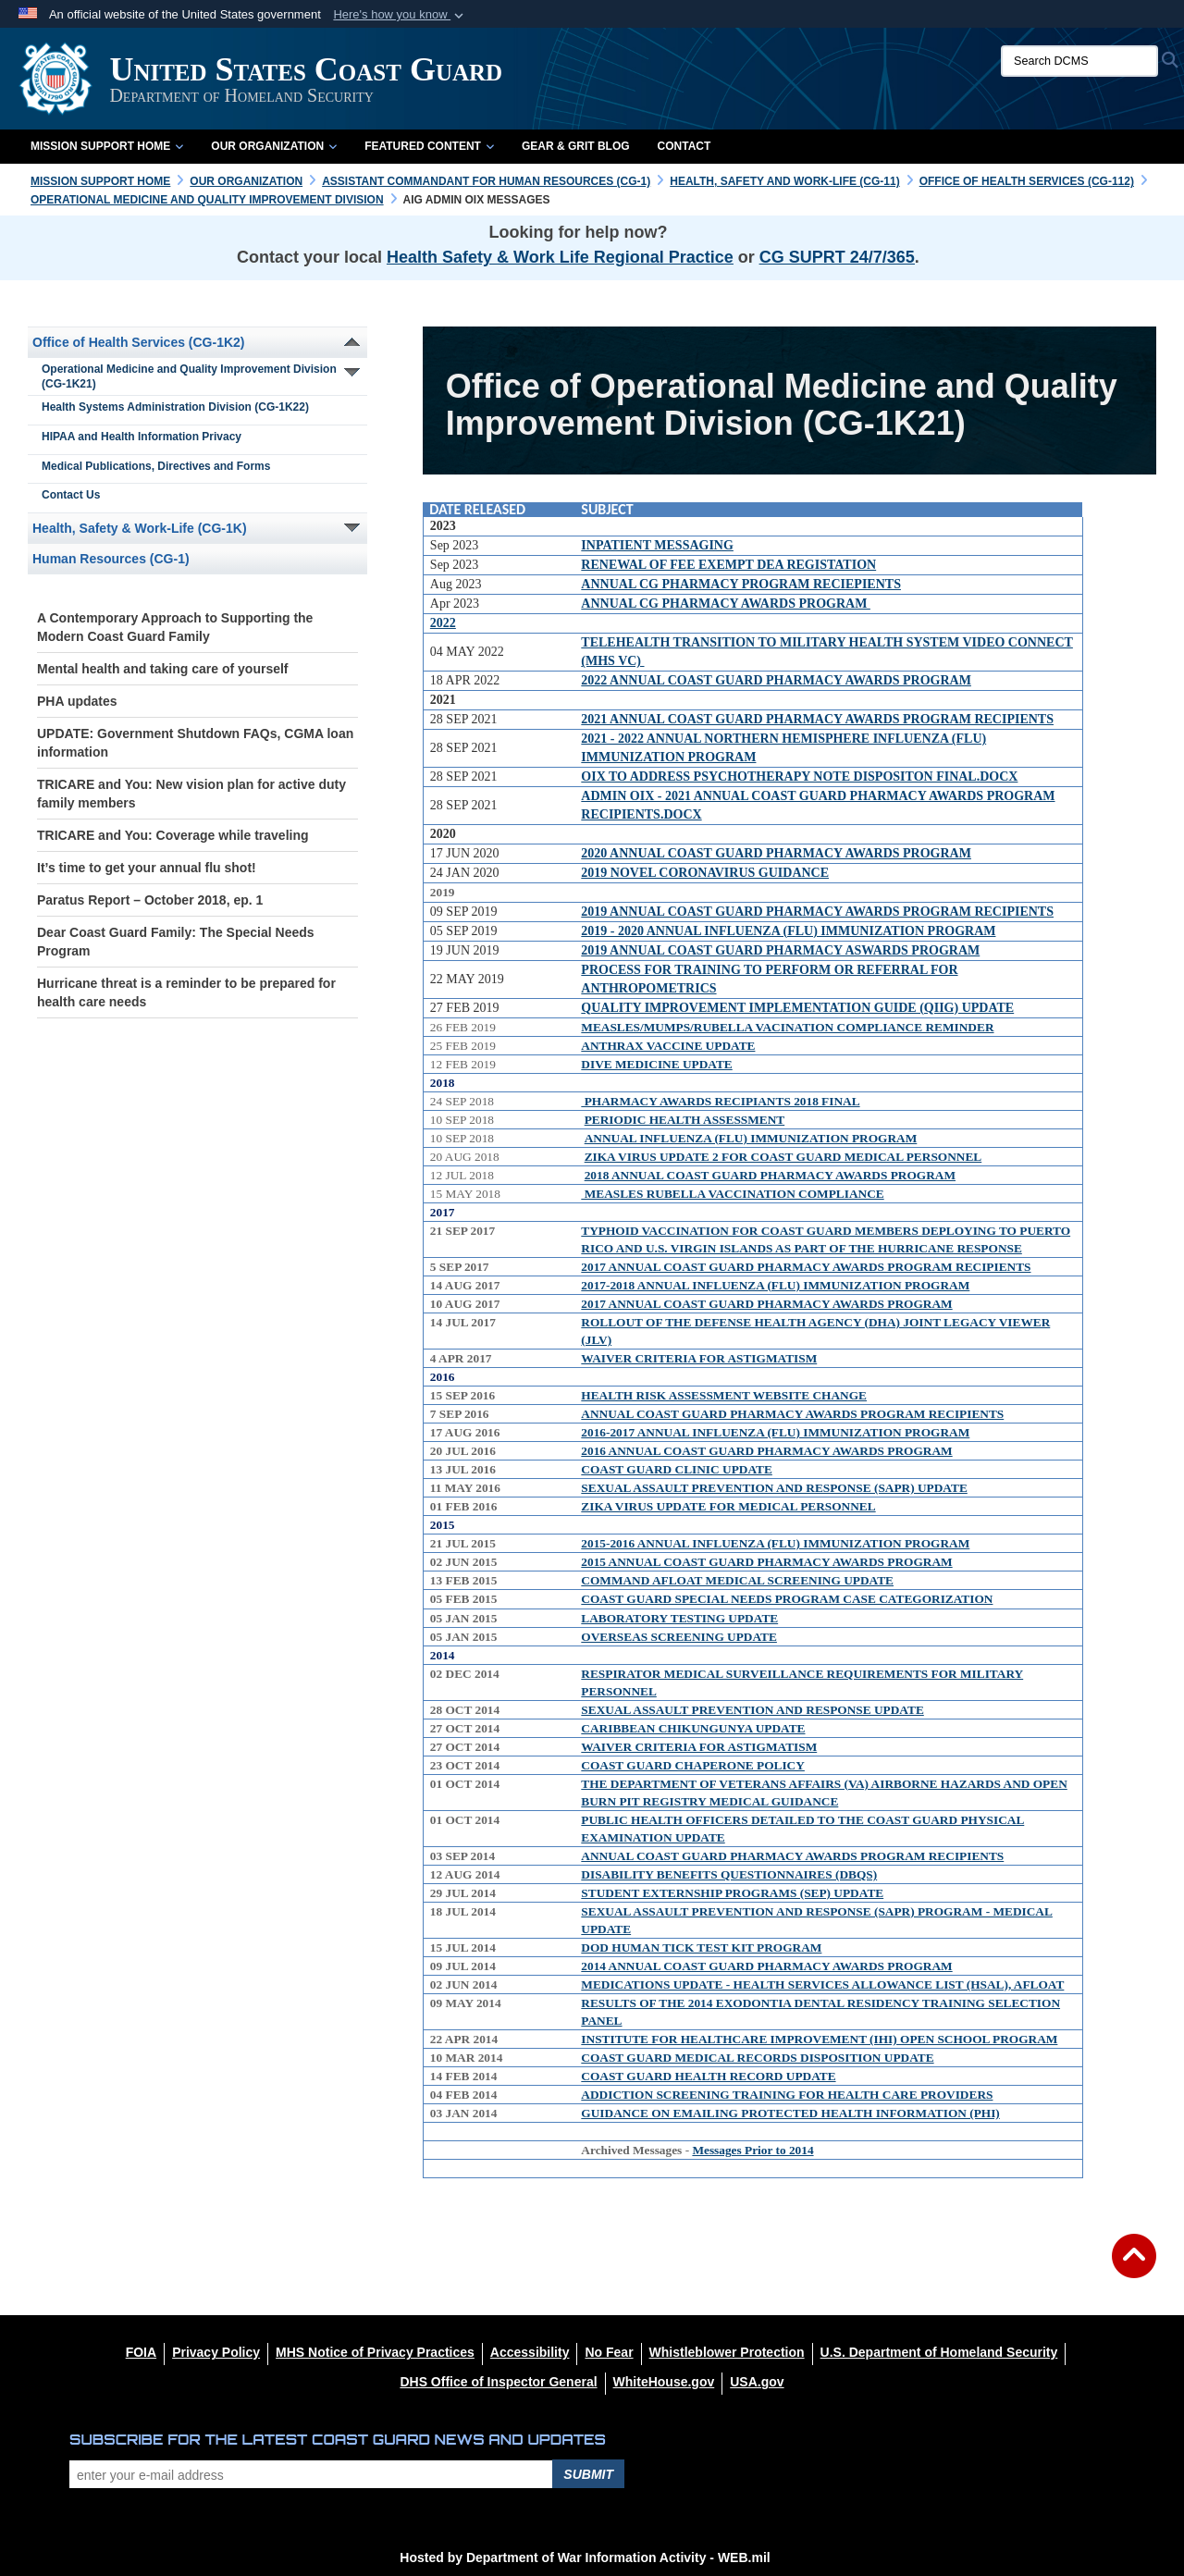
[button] (400, 15)
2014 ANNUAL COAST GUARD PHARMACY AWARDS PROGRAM (766, 1966)
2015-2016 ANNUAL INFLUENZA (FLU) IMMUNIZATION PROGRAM (775, 1543)
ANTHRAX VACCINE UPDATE (668, 1046)
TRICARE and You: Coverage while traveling (173, 835)
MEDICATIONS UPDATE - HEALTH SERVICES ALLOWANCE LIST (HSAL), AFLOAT (822, 1984)
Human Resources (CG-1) (111, 558)
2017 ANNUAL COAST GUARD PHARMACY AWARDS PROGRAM (766, 1304)
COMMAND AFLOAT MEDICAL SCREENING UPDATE (737, 1580)
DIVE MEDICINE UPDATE (656, 1064)
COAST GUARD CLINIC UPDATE (676, 1469)
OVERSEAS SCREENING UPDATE (679, 1637)
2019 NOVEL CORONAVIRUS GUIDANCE (705, 873)
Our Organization (274, 146)
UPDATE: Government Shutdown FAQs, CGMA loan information (195, 742)
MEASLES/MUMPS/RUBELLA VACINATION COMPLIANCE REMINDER (787, 1027)
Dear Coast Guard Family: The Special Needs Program (175, 941)
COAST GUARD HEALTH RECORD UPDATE (708, 2076)
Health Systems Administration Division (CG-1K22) (175, 407)
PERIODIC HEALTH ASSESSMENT (685, 1120)
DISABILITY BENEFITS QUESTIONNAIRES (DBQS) (729, 1874)
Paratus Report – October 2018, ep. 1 (150, 900)
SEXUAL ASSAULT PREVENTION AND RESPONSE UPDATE (752, 1710)
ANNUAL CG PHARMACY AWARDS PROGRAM (725, 603)
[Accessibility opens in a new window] (530, 2352)
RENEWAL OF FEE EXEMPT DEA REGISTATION (728, 565)
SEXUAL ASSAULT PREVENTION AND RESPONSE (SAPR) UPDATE (774, 1488)
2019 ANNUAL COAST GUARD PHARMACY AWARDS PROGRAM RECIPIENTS (817, 911)
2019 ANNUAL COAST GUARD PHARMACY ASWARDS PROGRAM (780, 950)
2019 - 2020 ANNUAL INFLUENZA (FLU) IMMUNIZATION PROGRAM (788, 931)
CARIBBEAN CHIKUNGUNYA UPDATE (693, 1728)
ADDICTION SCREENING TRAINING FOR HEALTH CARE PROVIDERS (787, 2094)
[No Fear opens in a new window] (609, 2352)
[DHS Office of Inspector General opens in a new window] (498, 2381)
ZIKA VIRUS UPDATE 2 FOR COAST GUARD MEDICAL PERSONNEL (783, 1157)
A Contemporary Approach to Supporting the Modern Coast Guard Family (175, 627)
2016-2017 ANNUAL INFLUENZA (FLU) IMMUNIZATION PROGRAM (775, 1432)
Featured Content (429, 146)
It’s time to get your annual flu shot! (146, 867)
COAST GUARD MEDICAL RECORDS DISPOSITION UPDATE (757, 2057)
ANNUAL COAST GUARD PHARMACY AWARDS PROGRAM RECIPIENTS (792, 1414)
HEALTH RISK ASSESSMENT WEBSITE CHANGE (724, 1395)
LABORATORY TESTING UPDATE (679, 1618)
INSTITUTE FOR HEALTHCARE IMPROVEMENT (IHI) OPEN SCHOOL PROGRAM (819, 2039)
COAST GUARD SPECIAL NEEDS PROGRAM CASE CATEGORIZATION (787, 1599)
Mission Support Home (107, 146)
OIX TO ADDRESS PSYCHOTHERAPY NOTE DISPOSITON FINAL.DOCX (799, 776)
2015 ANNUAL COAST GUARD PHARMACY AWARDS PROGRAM (766, 1562)
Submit (588, 2474)
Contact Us (71, 494)
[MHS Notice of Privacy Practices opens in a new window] (375, 2352)
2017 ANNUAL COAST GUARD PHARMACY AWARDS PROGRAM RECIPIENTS (805, 1267)
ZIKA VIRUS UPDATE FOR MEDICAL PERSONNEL (728, 1506)
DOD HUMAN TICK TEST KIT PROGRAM (701, 1947)
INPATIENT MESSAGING (657, 545)
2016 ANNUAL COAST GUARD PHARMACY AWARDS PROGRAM (766, 1451)
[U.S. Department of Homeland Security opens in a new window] (939, 2352)
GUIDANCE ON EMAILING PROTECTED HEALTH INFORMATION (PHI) (790, 2113)
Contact (684, 146)
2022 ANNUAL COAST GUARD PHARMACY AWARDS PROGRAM (776, 680)
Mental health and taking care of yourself (163, 668)
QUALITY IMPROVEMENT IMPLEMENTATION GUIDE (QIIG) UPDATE (797, 1008)
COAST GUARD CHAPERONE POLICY (693, 1765)
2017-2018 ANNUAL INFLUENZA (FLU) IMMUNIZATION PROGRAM (775, 1285)
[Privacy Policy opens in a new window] (216, 2352)
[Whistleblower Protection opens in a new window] (727, 2352)
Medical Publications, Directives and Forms (156, 466)
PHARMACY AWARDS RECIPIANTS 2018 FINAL (720, 1101)
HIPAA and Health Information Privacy (141, 436)
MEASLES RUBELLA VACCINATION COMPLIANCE (732, 1194)
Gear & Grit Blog (576, 146)
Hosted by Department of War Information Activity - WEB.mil (585, 2557)
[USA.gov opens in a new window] (756, 2381)
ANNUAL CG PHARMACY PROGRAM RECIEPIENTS (741, 584)
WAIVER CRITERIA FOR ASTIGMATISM (699, 1358)
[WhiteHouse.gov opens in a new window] (664, 2381)
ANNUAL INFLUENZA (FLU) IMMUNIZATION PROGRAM (751, 1138)
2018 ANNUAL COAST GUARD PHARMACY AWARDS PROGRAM (770, 1175)
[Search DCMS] (1079, 61)
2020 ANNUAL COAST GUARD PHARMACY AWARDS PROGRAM (776, 853)
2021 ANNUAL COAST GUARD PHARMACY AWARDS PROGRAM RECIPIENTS (817, 719)
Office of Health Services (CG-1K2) (138, 342)
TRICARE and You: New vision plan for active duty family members (191, 793)
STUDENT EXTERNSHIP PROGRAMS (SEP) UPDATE (732, 1893)
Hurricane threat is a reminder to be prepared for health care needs (186, 992)
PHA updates (77, 701)
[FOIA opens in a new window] (141, 2352)
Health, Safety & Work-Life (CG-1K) (139, 528)
